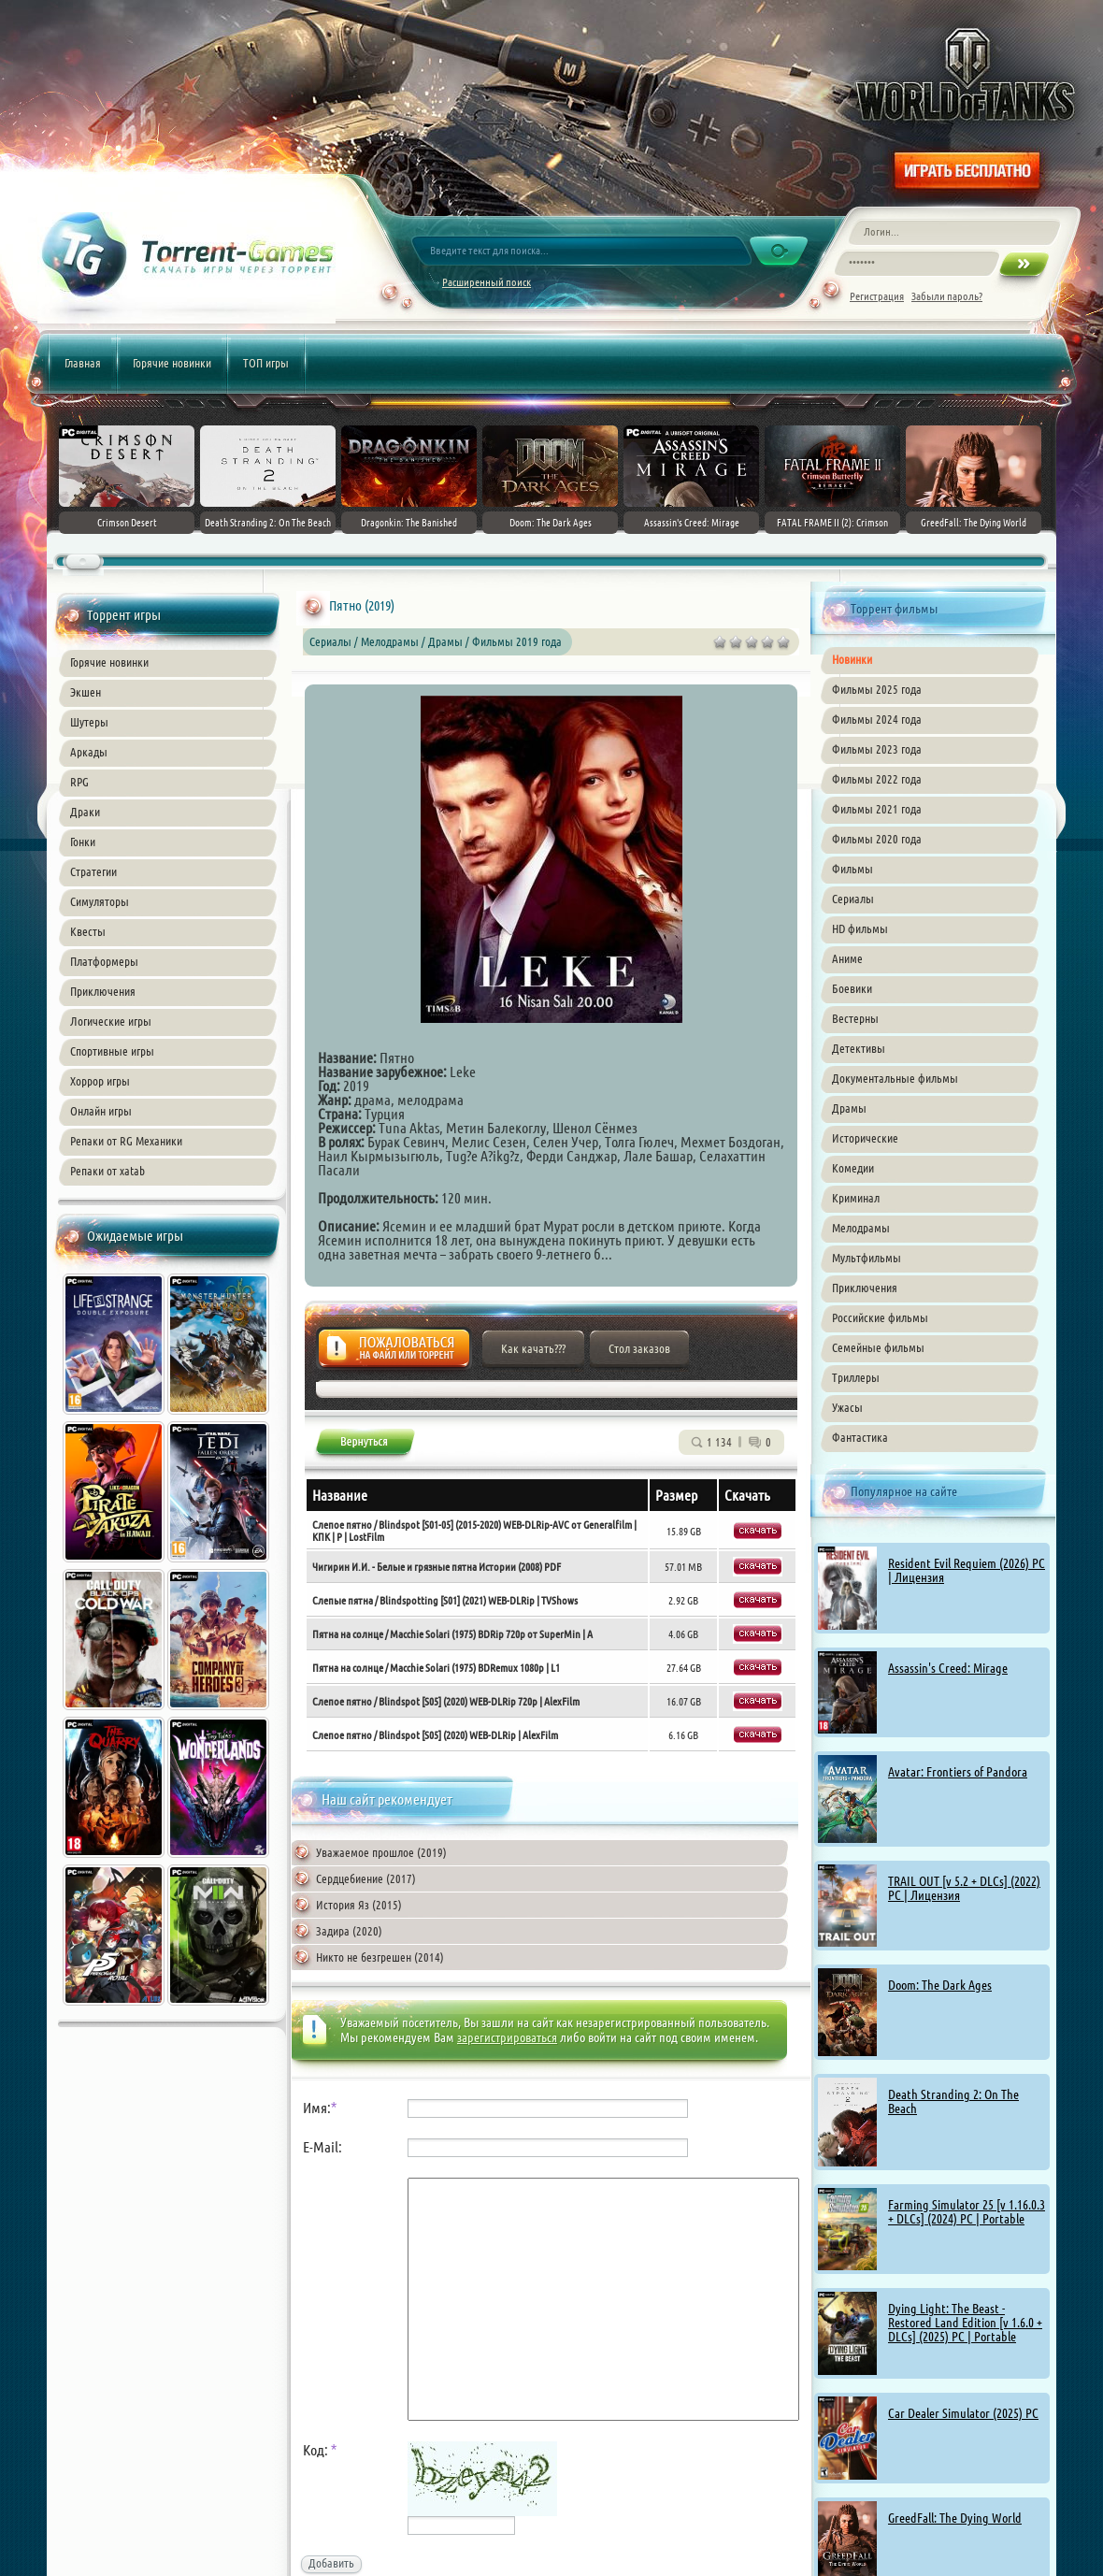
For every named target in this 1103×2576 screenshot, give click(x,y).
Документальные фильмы (895, 1078)
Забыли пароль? (946, 296)
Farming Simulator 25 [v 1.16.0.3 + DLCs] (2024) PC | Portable (966, 2211)
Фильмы (852, 868)
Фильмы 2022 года (877, 778)
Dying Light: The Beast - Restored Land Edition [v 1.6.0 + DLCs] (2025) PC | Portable (965, 2322)
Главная (82, 362)
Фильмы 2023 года (877, 749)
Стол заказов (639, 1348)
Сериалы (853, 898)
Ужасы (847, 1407)
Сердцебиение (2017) (366, 1878)
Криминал (856, 1197)
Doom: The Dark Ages (940, 1985)
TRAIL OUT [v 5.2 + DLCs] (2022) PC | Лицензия (964, 1888)
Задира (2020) (349, 1930)
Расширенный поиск (486, 282)
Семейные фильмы (878, 1347)
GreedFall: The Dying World (955, 2518)
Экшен (85, 691)
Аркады (88, 751)
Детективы (858, 1048)
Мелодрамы (861, 1227)
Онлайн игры (101, 1110)
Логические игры (110, 1021)
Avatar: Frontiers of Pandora (957, 1771)
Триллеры (856, 1377)
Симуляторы (99, 901)
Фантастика (860, 1437)
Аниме (847, 958)
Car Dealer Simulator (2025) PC (963, 2413)
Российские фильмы (880, 1317)
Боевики (852, 988)
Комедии (853, 1167)
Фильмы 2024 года (877, 719)
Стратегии (93, 871)
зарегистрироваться (507, 2037)
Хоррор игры (100, 1080)
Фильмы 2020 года (877, 838)
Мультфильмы (866, 1257)
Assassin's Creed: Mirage (948, 1668)
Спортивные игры (112, 1051)
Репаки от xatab (107, 1170)
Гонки (82, 841)
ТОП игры (266, 362)
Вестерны (855, 1018)
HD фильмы (860, 928)
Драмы (849, 1108)
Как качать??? (533, 1348)
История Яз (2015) (359, 1904)
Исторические (865, 1137)
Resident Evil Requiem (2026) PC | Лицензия (966, 1570)
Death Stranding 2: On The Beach (953, 2101)
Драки (85, 811)
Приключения (103, 991)
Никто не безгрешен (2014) (380, 1957)
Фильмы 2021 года (877, 808)
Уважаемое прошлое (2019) (381, 1852)
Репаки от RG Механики (126, 1140)
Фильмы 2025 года (877, 689)
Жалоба (394, 1353)
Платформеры (104, 961)
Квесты (88, 931)
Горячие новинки (172, 362)
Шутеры (89, 721)
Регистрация (877, 296)
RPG (79, 781)
